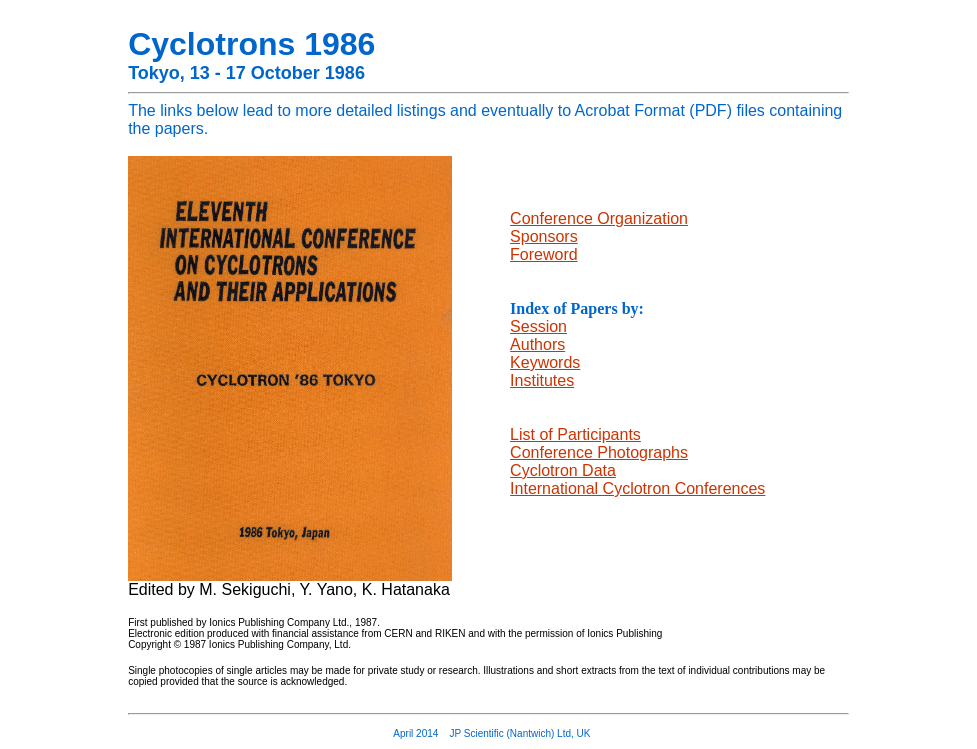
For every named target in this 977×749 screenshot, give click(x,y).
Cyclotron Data (563, 470)
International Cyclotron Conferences (637, 488)
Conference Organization (599, 218)
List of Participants (575, 434)
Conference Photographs (599, 452)
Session (538, 326)
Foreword (544, 254)
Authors (537, 344)
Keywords (545, 362)
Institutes (542, 380)
